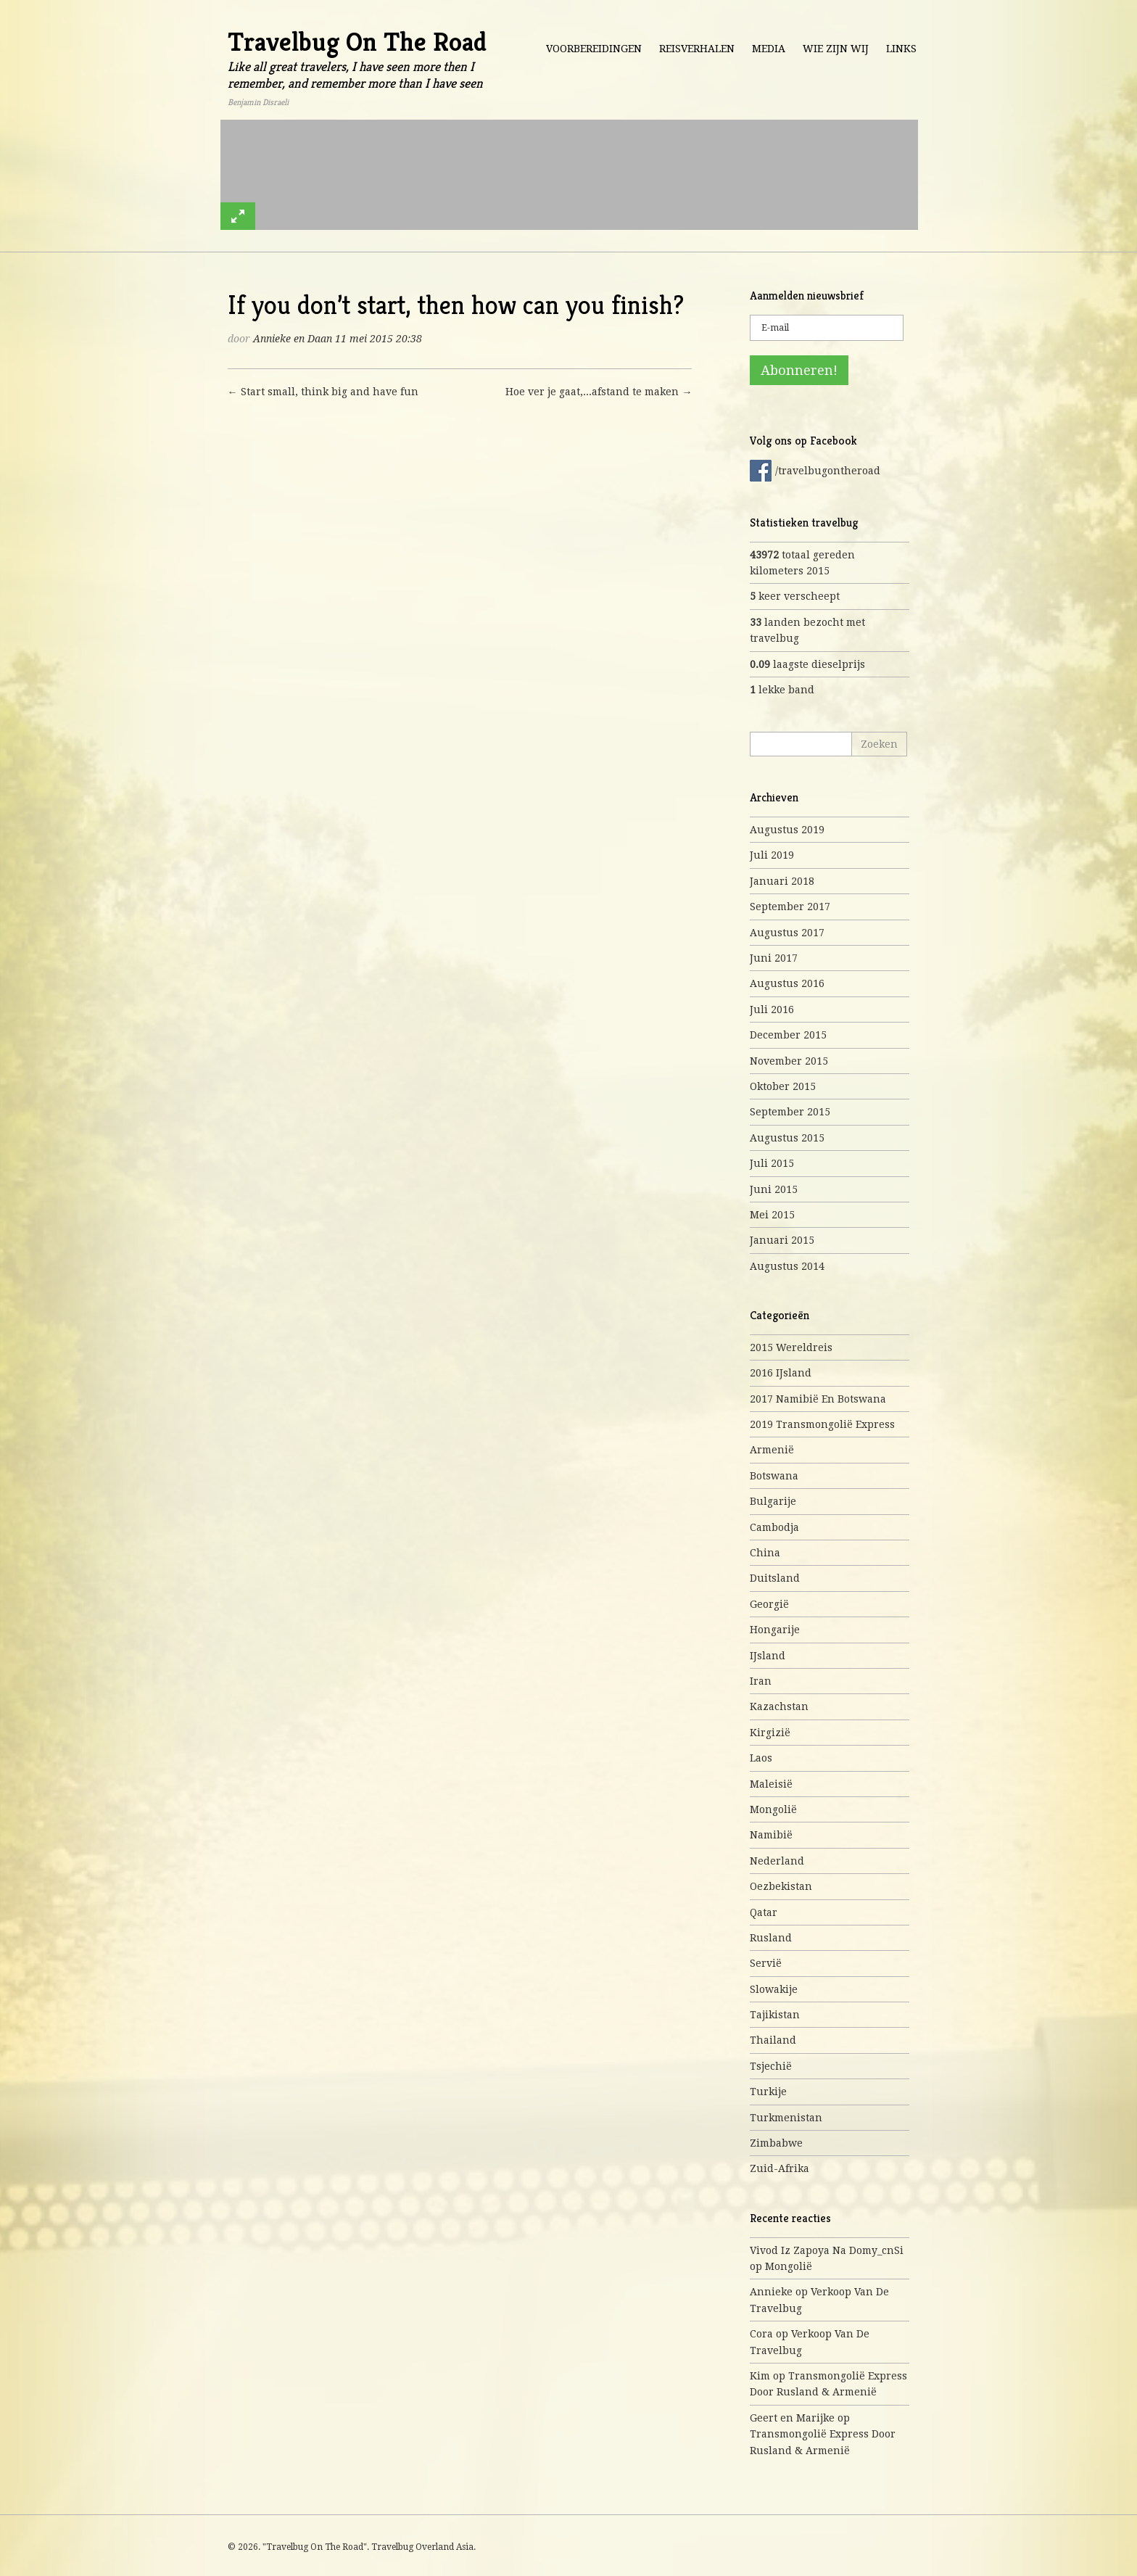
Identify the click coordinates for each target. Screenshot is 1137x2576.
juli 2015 (772, 1163)
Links (901, 48)
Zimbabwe (776, 2143)
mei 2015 (772, 1215)
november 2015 (789, 1061)
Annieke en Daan (292, 338)
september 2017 (790, 906)
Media (768, 48)
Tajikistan (775, 2014)
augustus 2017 (787, 932)
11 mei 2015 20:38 (378, 338)
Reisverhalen (697, 48)
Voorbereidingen (594, 48)
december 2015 (788, 1035)
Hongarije (775, 1629)
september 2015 (790, 1112)
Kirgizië (770, 1732)
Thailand (773, 2040)
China (765, 1553)
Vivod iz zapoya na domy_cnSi (827, 2250)
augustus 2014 (787, 1266)
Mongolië (773, 1809)
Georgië (769, 1604)
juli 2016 (772, 1009)
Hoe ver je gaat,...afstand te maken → (598, 391)
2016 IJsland (780, 1373)
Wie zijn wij (836, 48)
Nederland (777, 1861)
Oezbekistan (781, 1886)
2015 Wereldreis (791, 1347)
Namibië (771, 1835)
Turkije (768, 2091)
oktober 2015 (783, 1086)
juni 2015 (774, 1189)
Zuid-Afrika (779, 2168)
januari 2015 (782, 1240)
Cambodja (774, 1527)
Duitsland (775, 1578)
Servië (766, 1963)
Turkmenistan (786, 2117)
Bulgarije (773, 1501)
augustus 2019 (787, 829)
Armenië (772, 1450)
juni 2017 (774, 958)
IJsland (767, 1655)
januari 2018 (782, 881)
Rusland (771, 1938)
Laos (761, 1758)
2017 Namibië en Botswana (818, 1399)
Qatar (763, 1912)
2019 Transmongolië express (822, 1424)
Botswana (774, 1476)
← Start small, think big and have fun (323, 391)
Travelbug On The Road (357, 41)
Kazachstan (779, 1706)
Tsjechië (771, 2066)
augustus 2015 (787, 1138)
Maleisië (771, 1784)
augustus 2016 (787, 983)
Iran (761, 1681)
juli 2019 (772, 855)
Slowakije (774, 1989)
